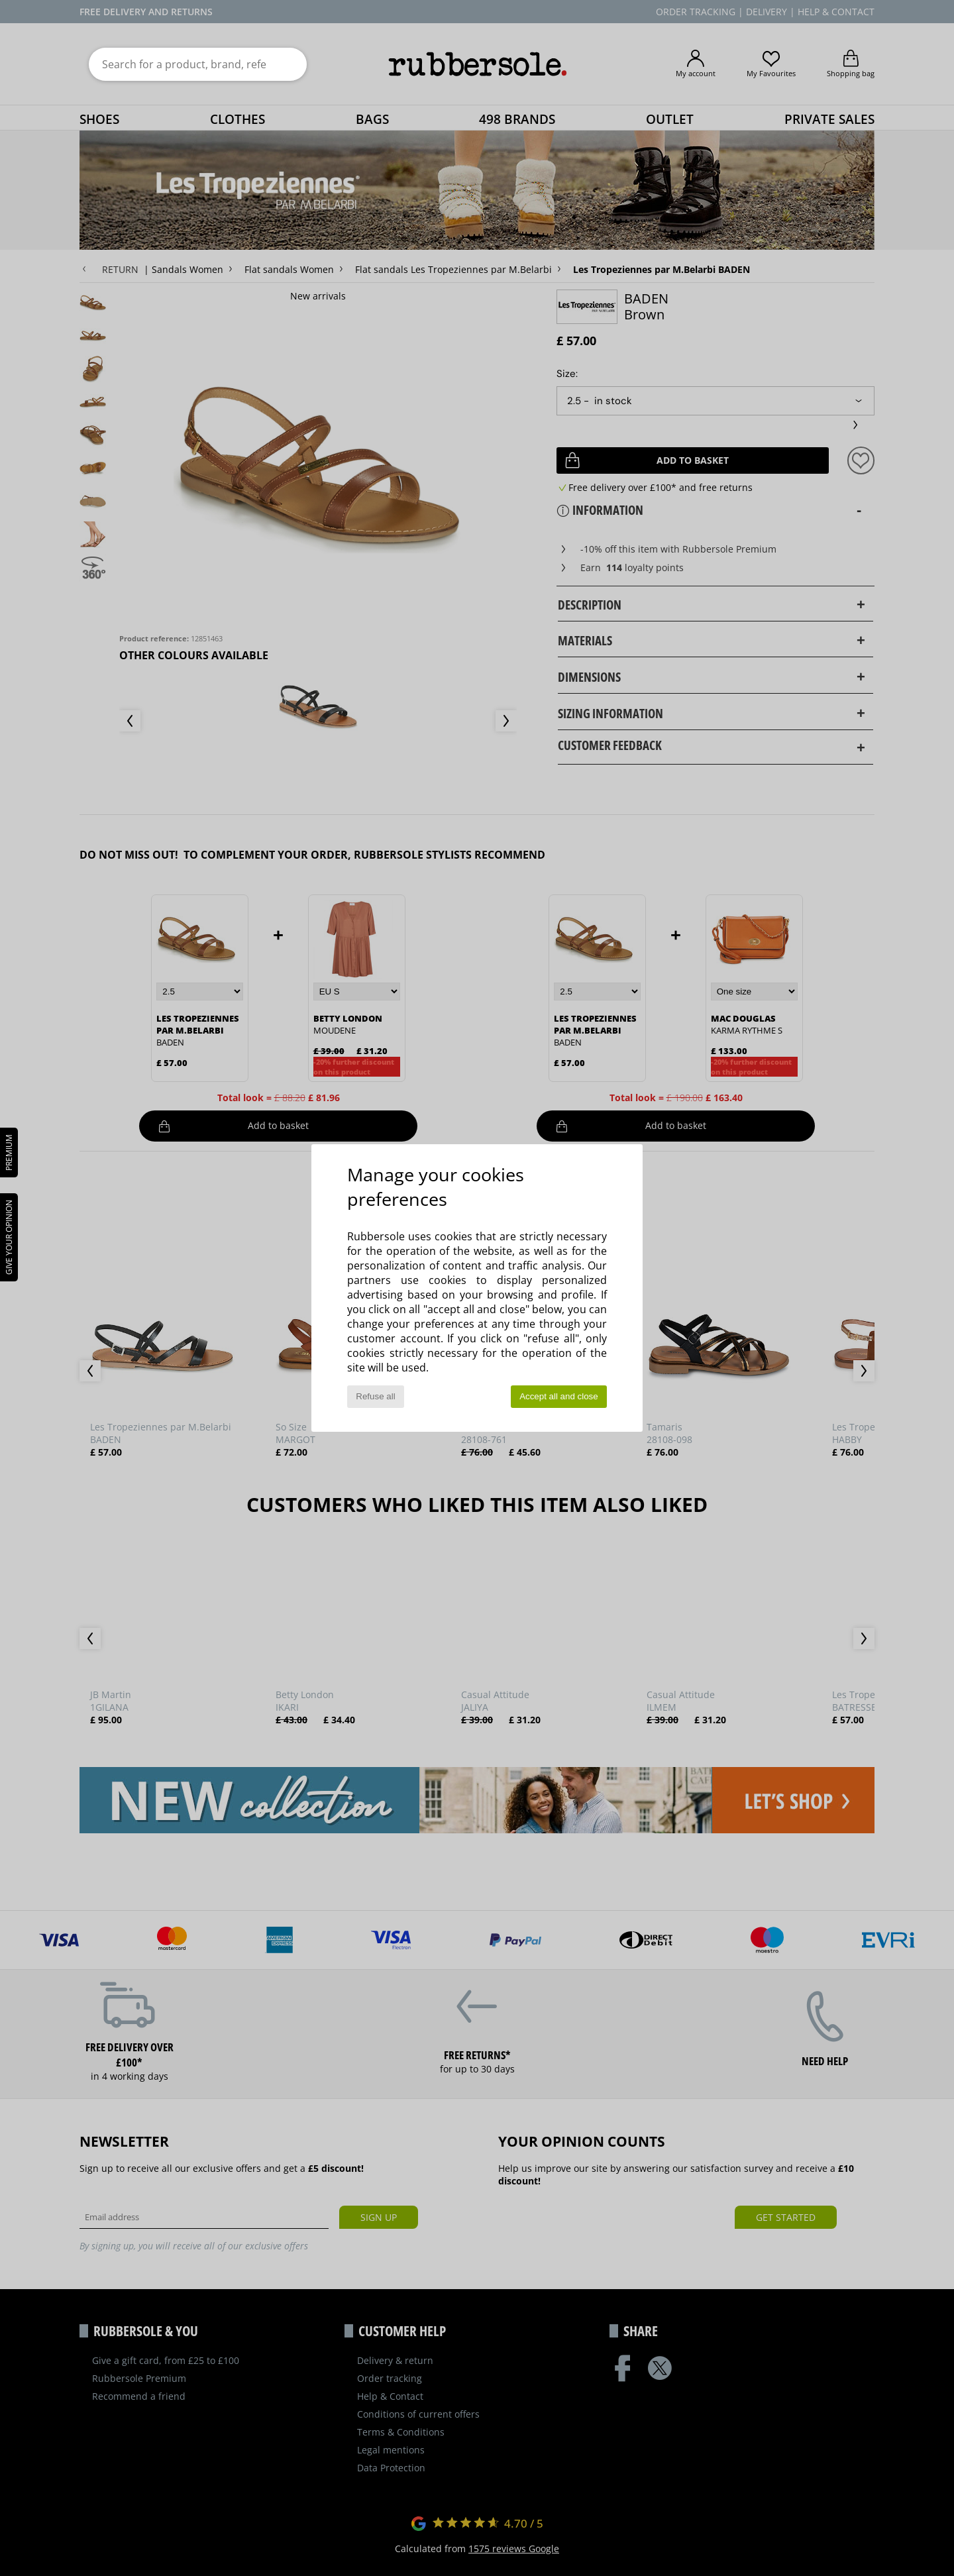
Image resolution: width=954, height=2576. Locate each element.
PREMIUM (9, 1152)
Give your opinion (9, 1237)
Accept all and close (558, 1396)
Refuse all (375, 1396)
